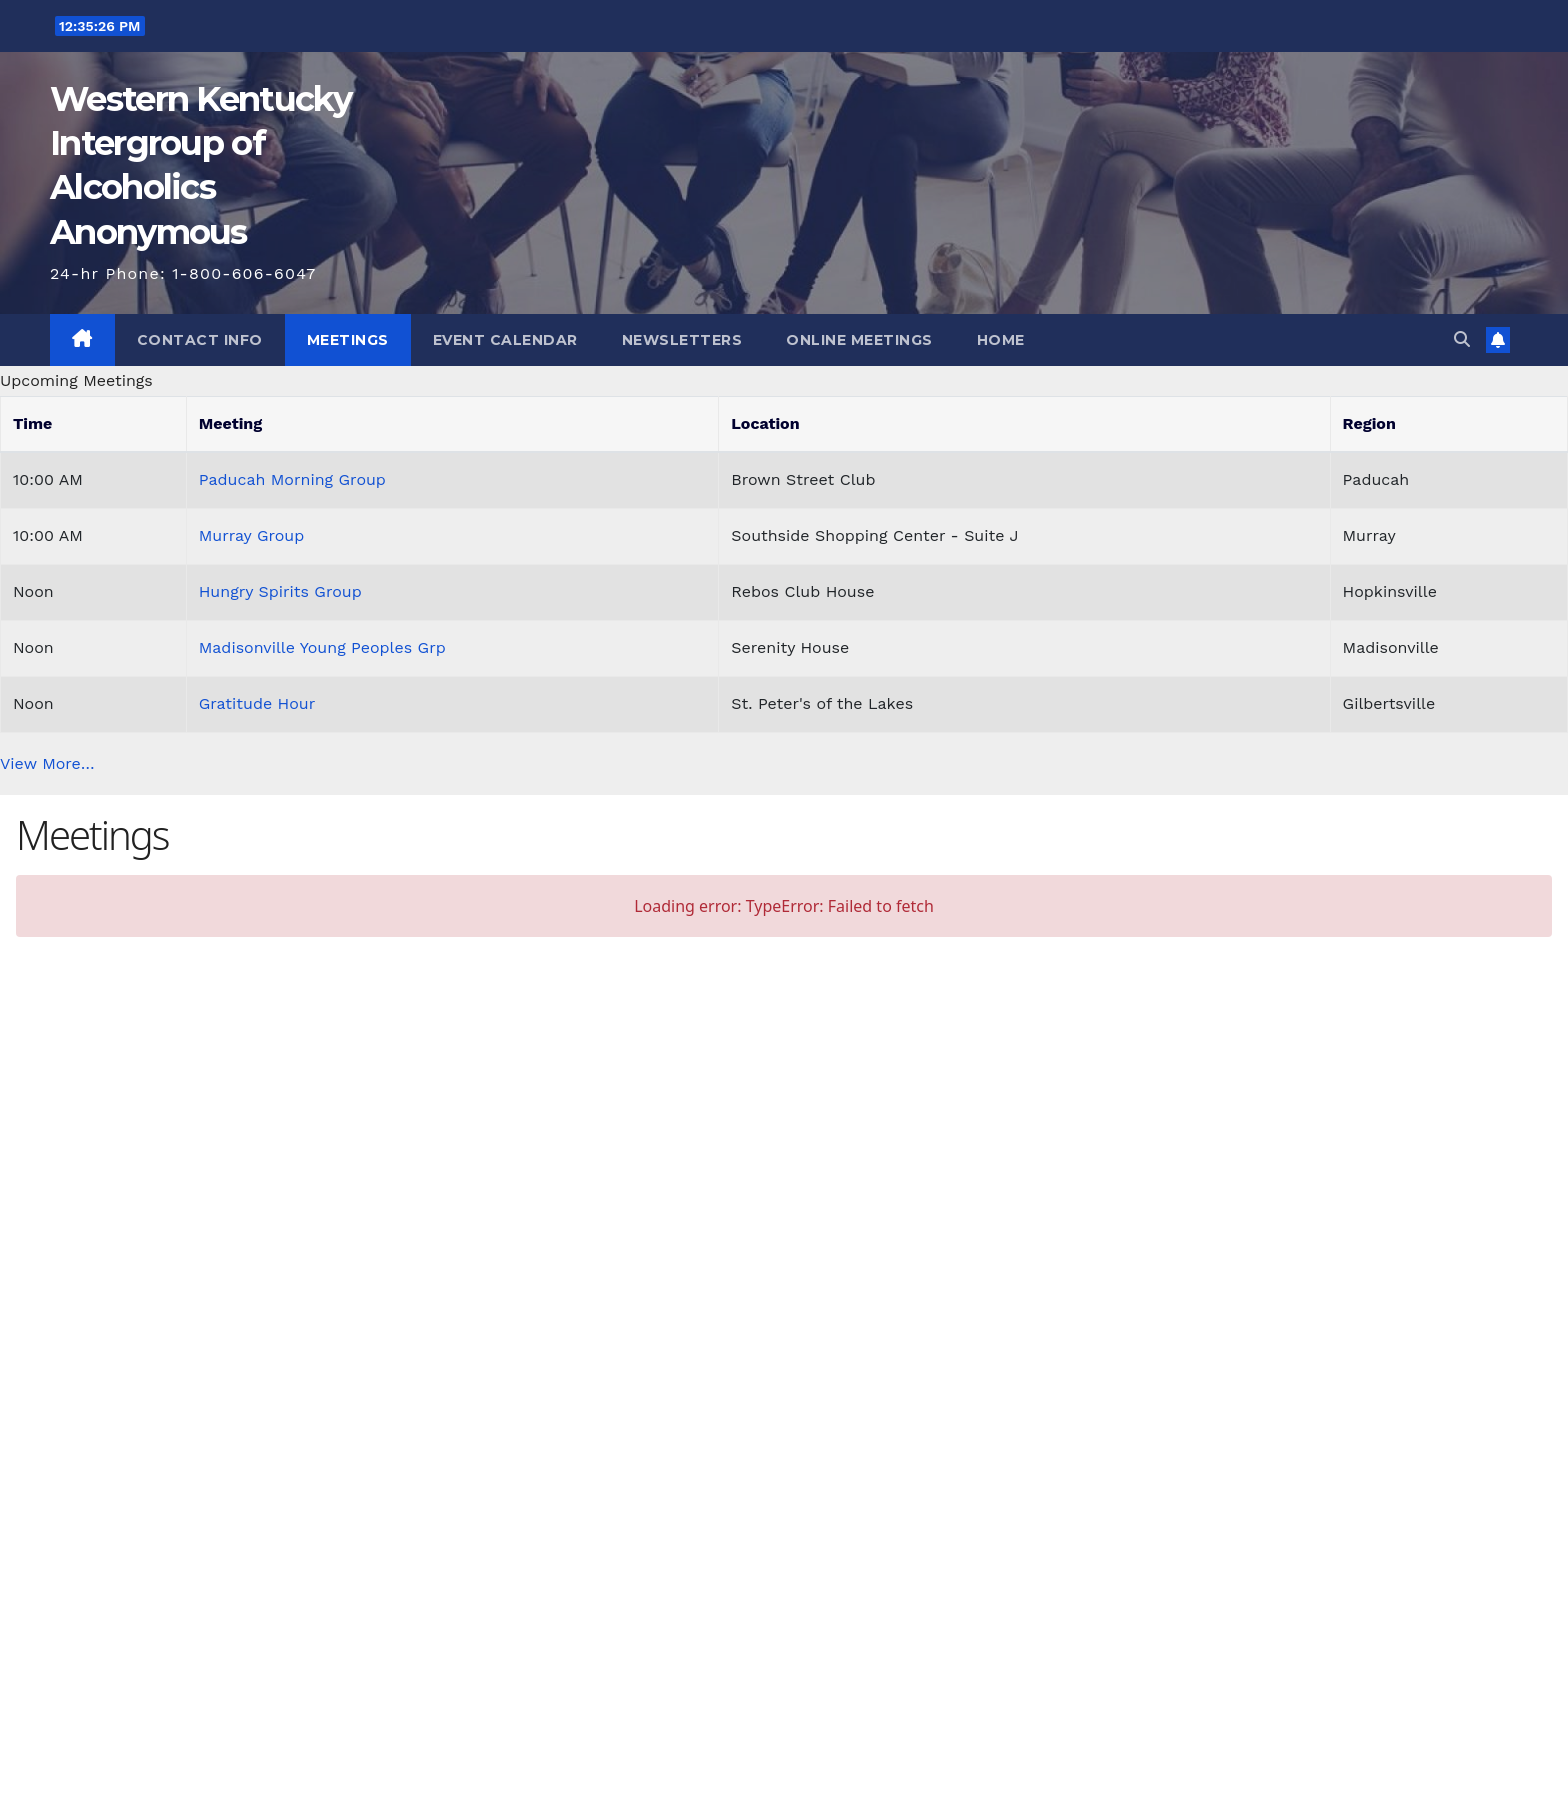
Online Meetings (859, 340)
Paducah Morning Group (292, 479)
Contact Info (200, 340)
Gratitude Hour (257, 703)
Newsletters (682, 340)
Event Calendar (505, 340)
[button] (1462, 339)
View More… (47, 763)
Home (1001, 340)
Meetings (348, 340)
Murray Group (252, 535)
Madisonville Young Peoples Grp (322, 647)
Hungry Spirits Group (280, 591)
